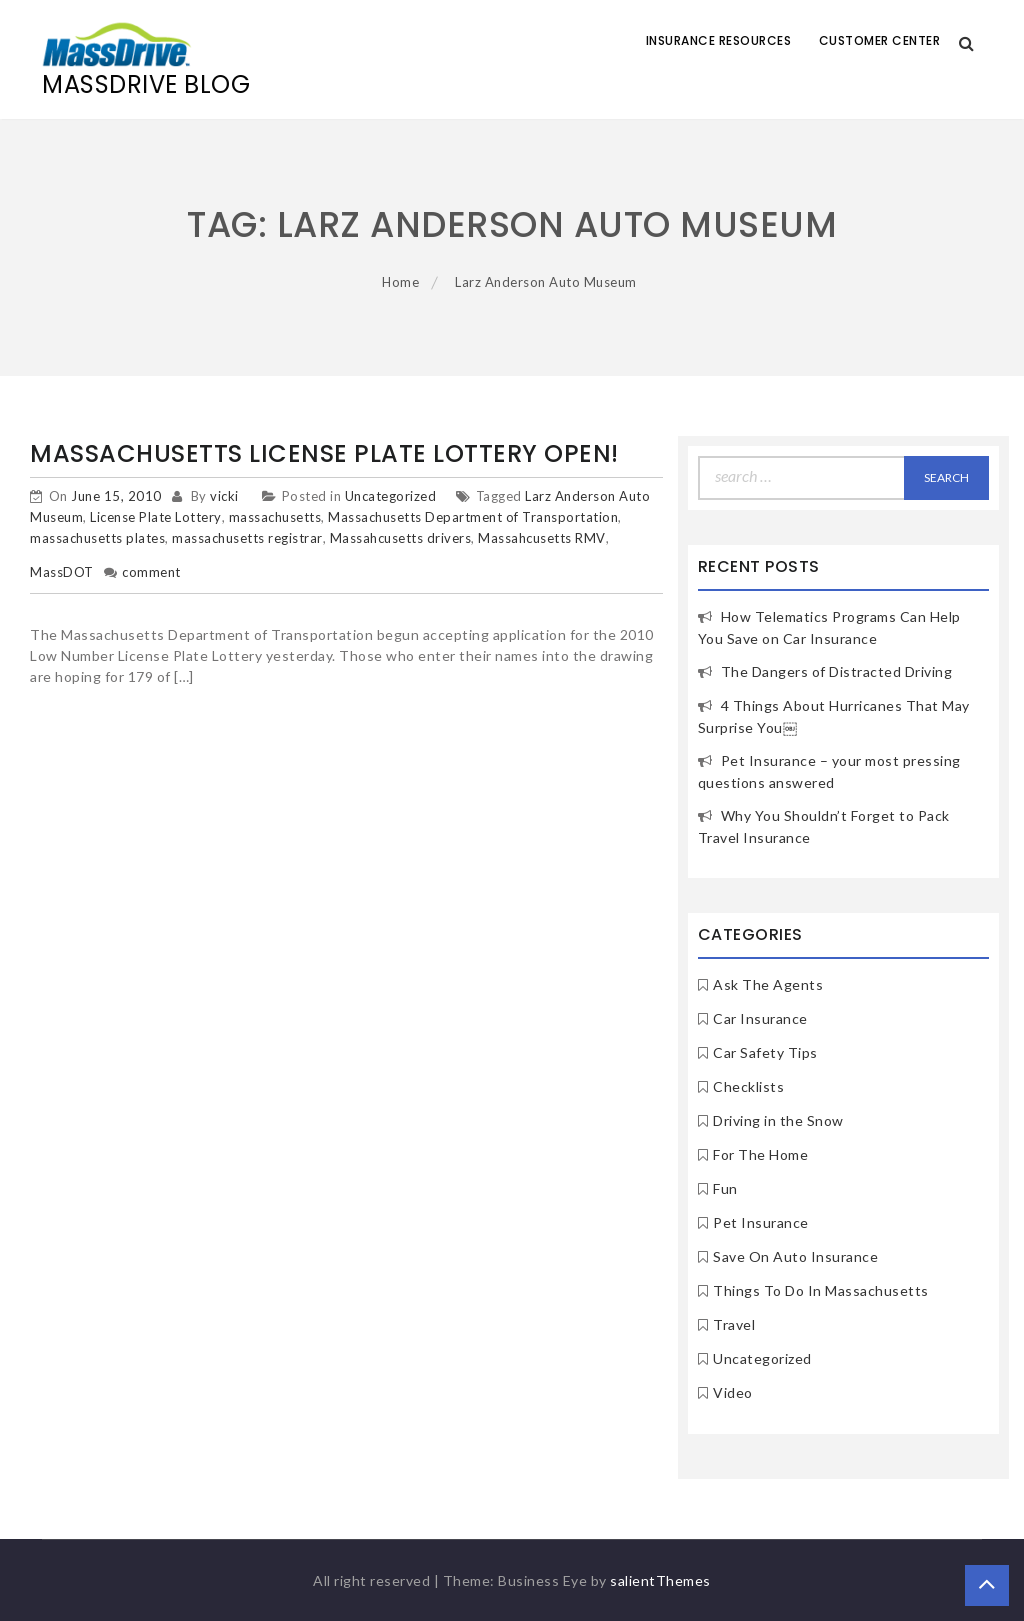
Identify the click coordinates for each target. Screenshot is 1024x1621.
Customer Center (880, 40)
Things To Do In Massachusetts (821, 1290)
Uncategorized (391, 496)
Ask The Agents (768, 984)
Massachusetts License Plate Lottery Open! (324, 453)
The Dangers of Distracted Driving (837, 671)
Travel (734, 1324)
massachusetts (275, 517)
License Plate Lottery (156, 517)
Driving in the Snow (778, 1120)
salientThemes (660, 1580)
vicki (224, 496)
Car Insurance (760, 1018)
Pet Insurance (761, 1222)
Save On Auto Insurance (795, 1256)
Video (733, 1392)
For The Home (760, 1154)
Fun (725, 1188)
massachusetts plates (97, 538)
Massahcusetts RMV (542, 538)
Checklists (748, 1086)
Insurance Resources (719, 40)
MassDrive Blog (146, 84)
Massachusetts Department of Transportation (473, 517)
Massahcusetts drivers (401, 538)
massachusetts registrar (247, 538)
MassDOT (62, 572)
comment (151, 572)
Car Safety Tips (765, 1052)
